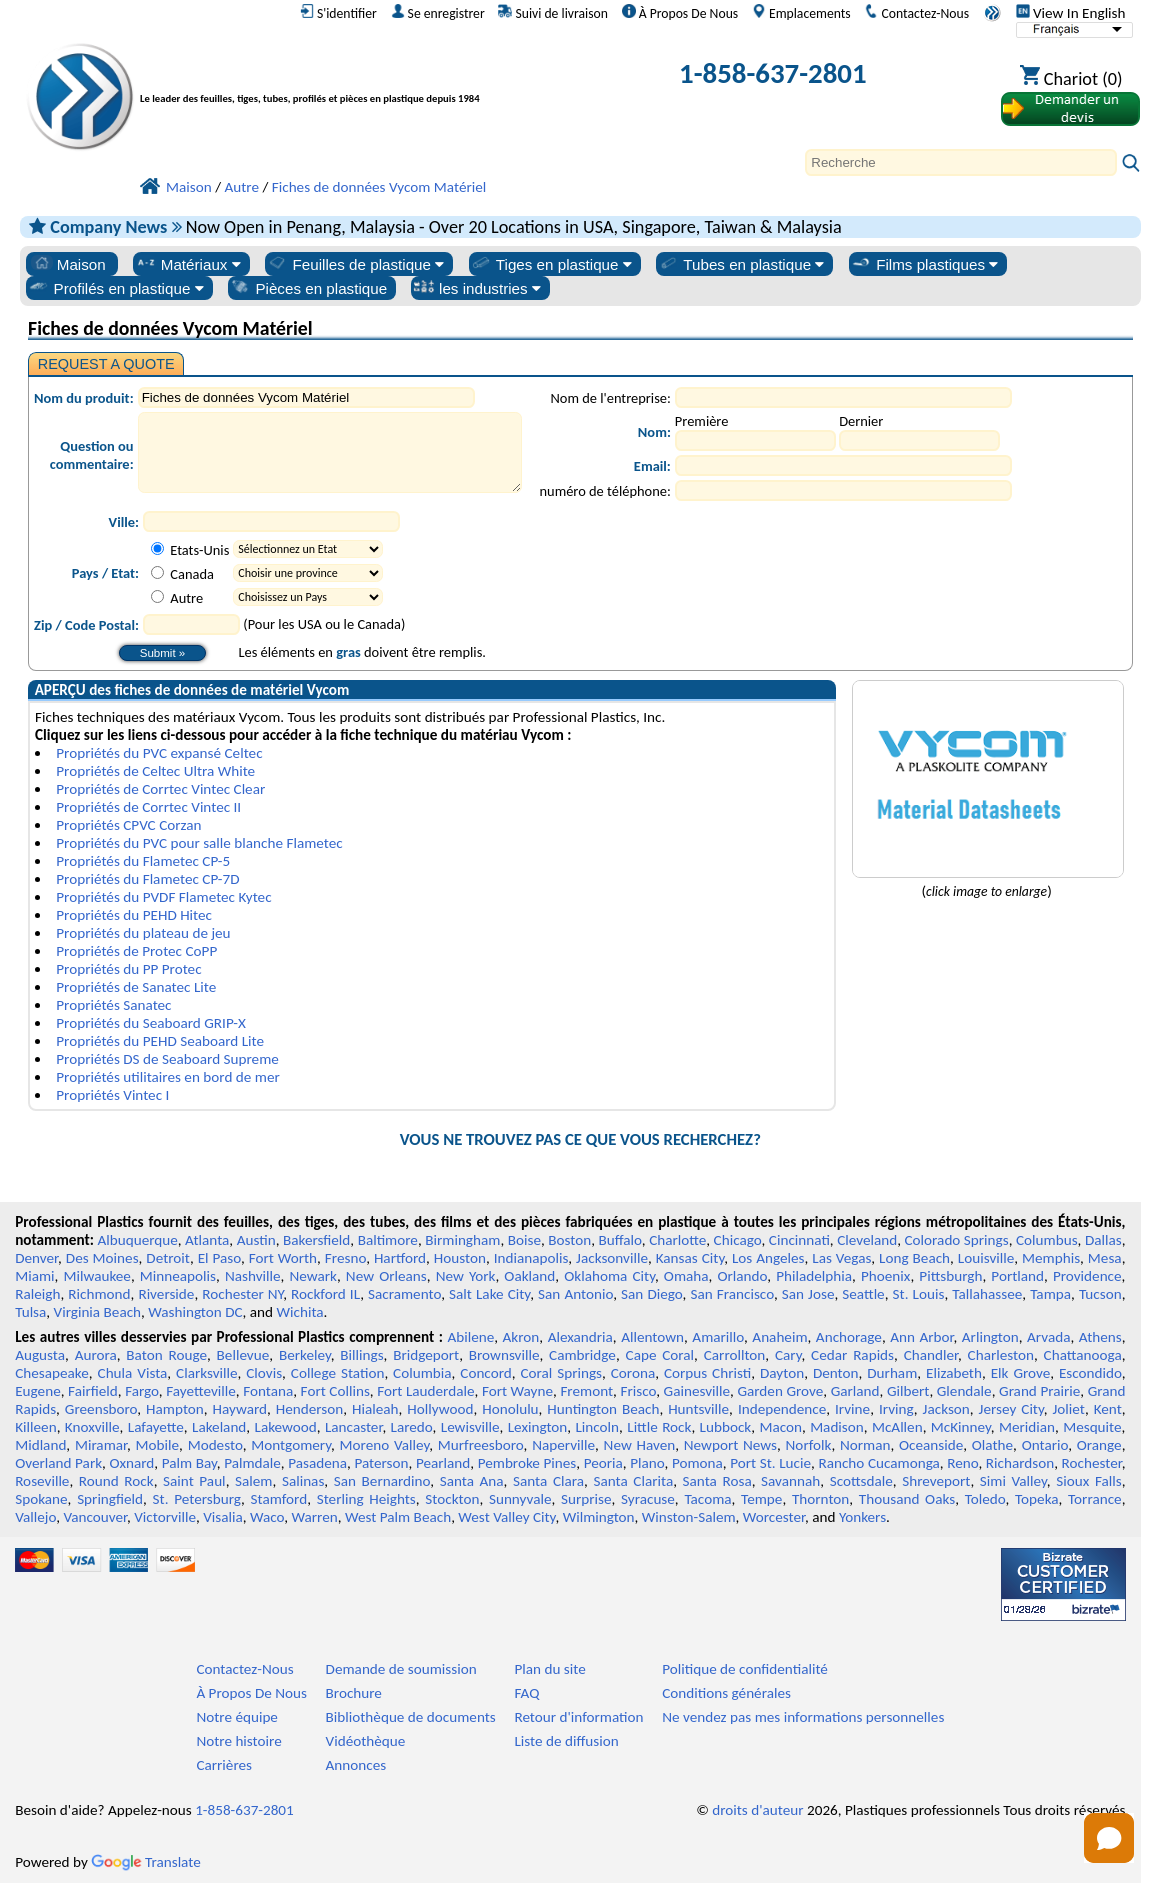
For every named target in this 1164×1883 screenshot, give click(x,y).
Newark (312, 1276)
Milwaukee (96, 1276)
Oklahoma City (609, 1276)
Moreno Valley (385, 1445)
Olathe (992, 1445)
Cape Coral (660, 1355)
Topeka (1037, 1499)
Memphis (1051, 1258)
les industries (477, 288)
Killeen (35, 1427)
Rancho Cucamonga (878, 1463)
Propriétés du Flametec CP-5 (143, 861)
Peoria (603, 1463)
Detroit (168, 1258)
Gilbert (908, 1391)
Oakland (529, 1276)
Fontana (268, 1391)
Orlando (743, 1276)
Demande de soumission (401, 1669)
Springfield (110, 1499)
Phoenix (885, 1276)
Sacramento (404, 1294)
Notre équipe (237, 1717)
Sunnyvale (520, 1499)
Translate (146, 1862)
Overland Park (58, 1463)
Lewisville (470, 1427)
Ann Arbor (921, 1337)
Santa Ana (472, 1481)
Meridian (1027, 1427)
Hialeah (375, 1409)
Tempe (761, 1499)
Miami (34, 1276)
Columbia (422, 1373)
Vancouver (95, 1517)
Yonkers (862, 1517)
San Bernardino (382, 1481)
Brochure (354, 1693)
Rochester (1092, 1463)
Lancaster (353, 1427)
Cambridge (582, 1355)
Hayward (240, 1409)
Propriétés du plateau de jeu (143, 933)
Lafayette (156, 1427)
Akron (521, 1337)
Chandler (931, 1355)
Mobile (158, 1445)
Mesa (1105, 1258)
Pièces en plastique (308, 288)
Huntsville (698, 1409)
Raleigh (37, 1294)
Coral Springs (561, 1373)
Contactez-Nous (916, 13)
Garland (855, 1391)
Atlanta (207, 1240)
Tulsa (30, 1312)
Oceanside (931, 1445)
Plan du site (549, 1669)
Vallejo (35, 1517)
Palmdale (252, 1463)
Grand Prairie (1039, 1391)
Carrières (224, 1765)
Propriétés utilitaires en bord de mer (168, 1077)
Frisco (638, 1391)
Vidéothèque (366, 1741)
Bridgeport (426, 1355)
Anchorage (849, 1337)
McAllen (897, 1427)
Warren (315, 1517)
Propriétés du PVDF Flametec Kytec (163, 897)
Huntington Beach (603, 1409)
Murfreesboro (481, 1445)
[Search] (961, 162)
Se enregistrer (438, 13)
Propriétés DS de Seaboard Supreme (167, 1059)
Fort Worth (283, 1258)
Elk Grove (1021, 1373)
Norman (865, 1445)
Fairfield (93, 1391)
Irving (896, 1409)
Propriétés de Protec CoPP (136, 951)
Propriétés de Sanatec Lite (136, 987)
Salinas (303, 1481)
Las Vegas (841, 1258)
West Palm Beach (398, 1517)
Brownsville (504, 1355)
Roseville (42, 1481)
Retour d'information (578, 1717)
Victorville (165, 1517)
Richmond (99, 1294)
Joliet (1069, 1409)
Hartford (400, 1258)
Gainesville (697, 1391)
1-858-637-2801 (773, 73)
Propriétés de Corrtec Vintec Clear (160, 789)
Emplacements (801, 13)
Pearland (443, 1463)
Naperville (563, 1445)
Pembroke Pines (527, 1463)
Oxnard (131, 1463)
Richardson (1020, 1463)
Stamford (279, 1499)
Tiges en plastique (551, 264)
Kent (1108, 1409)
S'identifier (338, 13)
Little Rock (659, 1427)
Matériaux (188, 264)
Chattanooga (1083, 1355)
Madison (837, 1427)
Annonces (356, 1765)
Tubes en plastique (741, 264)
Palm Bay (189, 1463)
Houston (460, 1258)
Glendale (964, 1391)
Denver (36, 1258)
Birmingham (462, 1240)
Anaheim (779, 1337)
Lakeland (219, 1427)
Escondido (1090, 1373)
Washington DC (195, 1312)
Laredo (412, 1427)
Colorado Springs (957, 1240)
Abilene (470, 1337)
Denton (836, 1373)
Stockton (452, 1499)
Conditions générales (726, 1693)
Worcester (774, 1517)
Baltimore (388, 1240)
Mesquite (1092, 1427)
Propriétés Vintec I (112, 1095)
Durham (892, 1373)
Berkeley (305, 1355)
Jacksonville (612, 1258)
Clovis (264, 1373)
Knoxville (92, 1427)
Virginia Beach (98, 1312)
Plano (647, 1463)
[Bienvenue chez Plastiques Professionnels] (342, 77)
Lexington (538, 1427)
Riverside (166, 1294)
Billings (361, 1355)
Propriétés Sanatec (113, 1005)
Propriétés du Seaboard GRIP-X (151, 1023)
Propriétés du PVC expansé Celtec (159, 753)
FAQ (526, 1693)
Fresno (345, 1258)
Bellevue (243, 1355)
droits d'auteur (757, 1810)
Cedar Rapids (852, 1355)
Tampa (1050, 1294)
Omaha (686, 1276)
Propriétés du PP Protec (128, 969)
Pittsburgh (950, 1276)
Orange (1099, 1445)
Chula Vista (133, 1373)
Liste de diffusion (566, 1741)
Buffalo (620, 1240)
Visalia (223, 1517)
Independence (782, 1409)
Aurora (96, 1355)
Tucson (1100, 1294)
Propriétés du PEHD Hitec (134, 915)
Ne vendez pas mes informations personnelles (803, 1717)
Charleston (1001, 1355)
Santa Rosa (717, 1481)
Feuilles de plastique (355, 264)
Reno (962, 1463)
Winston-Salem (689, 1517)
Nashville (253, 1276)
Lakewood (286, 1427)
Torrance (1095, 1499)
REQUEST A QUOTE (106, 364)
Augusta (40, 1355)
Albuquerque (137, 1240)
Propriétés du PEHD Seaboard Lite (160, 1041)
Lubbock (726, 1427)
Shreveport (936, 1481)
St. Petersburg (197, 1499)
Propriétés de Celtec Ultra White (155, 771)
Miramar (101, 1445)
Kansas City (690, 1258)
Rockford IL (325, 1294)
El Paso (219, 1258)
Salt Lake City (489, 1294)
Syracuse (648, 1499)
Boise (524, 1240)
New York (466, 1276)
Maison (68, 264)
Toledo (985, 1499)
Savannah (790, 1481)
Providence (1087, 1276)
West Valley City (506, 1517)
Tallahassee (987, 1294)
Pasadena (317, 1463)
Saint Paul (194, 1481)
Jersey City (1011, 1409)
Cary (788, 1355)
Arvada (1048, 1337)
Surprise (586, 1499)
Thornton (820, 1499)
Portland (1017, 1276)
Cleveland (867, 1240)
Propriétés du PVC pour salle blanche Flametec (199, 843)
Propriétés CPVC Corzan (128, 825)
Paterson (381, 1463)
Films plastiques (924, 264)
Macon (780, 1427)
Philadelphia (814, 1276)
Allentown (652, 1337)
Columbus (1047, 1240)
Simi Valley (1013, 1481)
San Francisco (731, 1294)
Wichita (300, 1312)
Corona (633, 1373)
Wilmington (599, 1517)
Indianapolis (531, 1258)
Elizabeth (954, 1373)
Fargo (142, 1391)
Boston (569, 1240)
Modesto (215, 1445)
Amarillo (718, 1337)
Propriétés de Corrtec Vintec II (148, 807)
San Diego (652, 1294)
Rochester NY (242, 1294)
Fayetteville (201, 1391)
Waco (267, 1517)
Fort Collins (335, 1391)
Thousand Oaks (907, 1499)
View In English (1071, 13)
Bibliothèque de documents (411, 1717)
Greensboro (101, 1409)
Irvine (852, 1409)
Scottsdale (861, 1481)
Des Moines (102, 1258)
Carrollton (735, 1355)
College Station (338, 1373)
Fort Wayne (517, 1391)
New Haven (640, 1445)
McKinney (961, 1427)
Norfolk (809, 1445)
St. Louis (919, 1294)
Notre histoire (238, 1741)
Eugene (38, 1391)
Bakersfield (316, 1240)
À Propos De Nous (680, 13)
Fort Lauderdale (425, 1391)
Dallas (1103, 1240)
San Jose (808, 1294)
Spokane (41, 1499)
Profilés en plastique (116, 288)
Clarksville (207, 1373)
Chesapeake (52, 1373)
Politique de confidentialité (745, 1669)
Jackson (946, 1409)
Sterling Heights (366, 1499)
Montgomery (291, 1445)
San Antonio (575, 1294)
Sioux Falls (1088, 1481)
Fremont (586, 1391)
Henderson (310, 1409)
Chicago (738, 1240)
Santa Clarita (633, 1481)
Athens (1100, 1337)
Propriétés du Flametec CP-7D (147, 879)
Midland (40, 1445)
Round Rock (116, 1481)
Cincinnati (799, 1240)
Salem (253, 1481)
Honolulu (510, 1409)
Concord (485, 1373)
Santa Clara (548, 1481)
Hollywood (440, 1409)
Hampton (175, 1409)
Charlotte (677, 1240)
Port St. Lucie (770, 1463)
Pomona (697, 1463)
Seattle (863, 1294)
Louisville (986, 1258)
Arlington (990, 1337)
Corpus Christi (707, 1373)
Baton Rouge (166, 1355)
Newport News (730, 1445)
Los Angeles (768, 1258)
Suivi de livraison (553, 13)
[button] (1109, 1838)
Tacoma (707, 1499)
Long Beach (914, 1258)
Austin (256, 1240)
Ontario (1045, 1445)
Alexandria (580, 1337)
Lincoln (597, 1427)
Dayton (782, 1373)
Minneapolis (178, 1276)
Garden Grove (780, 1391)
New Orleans (386, 1276)
